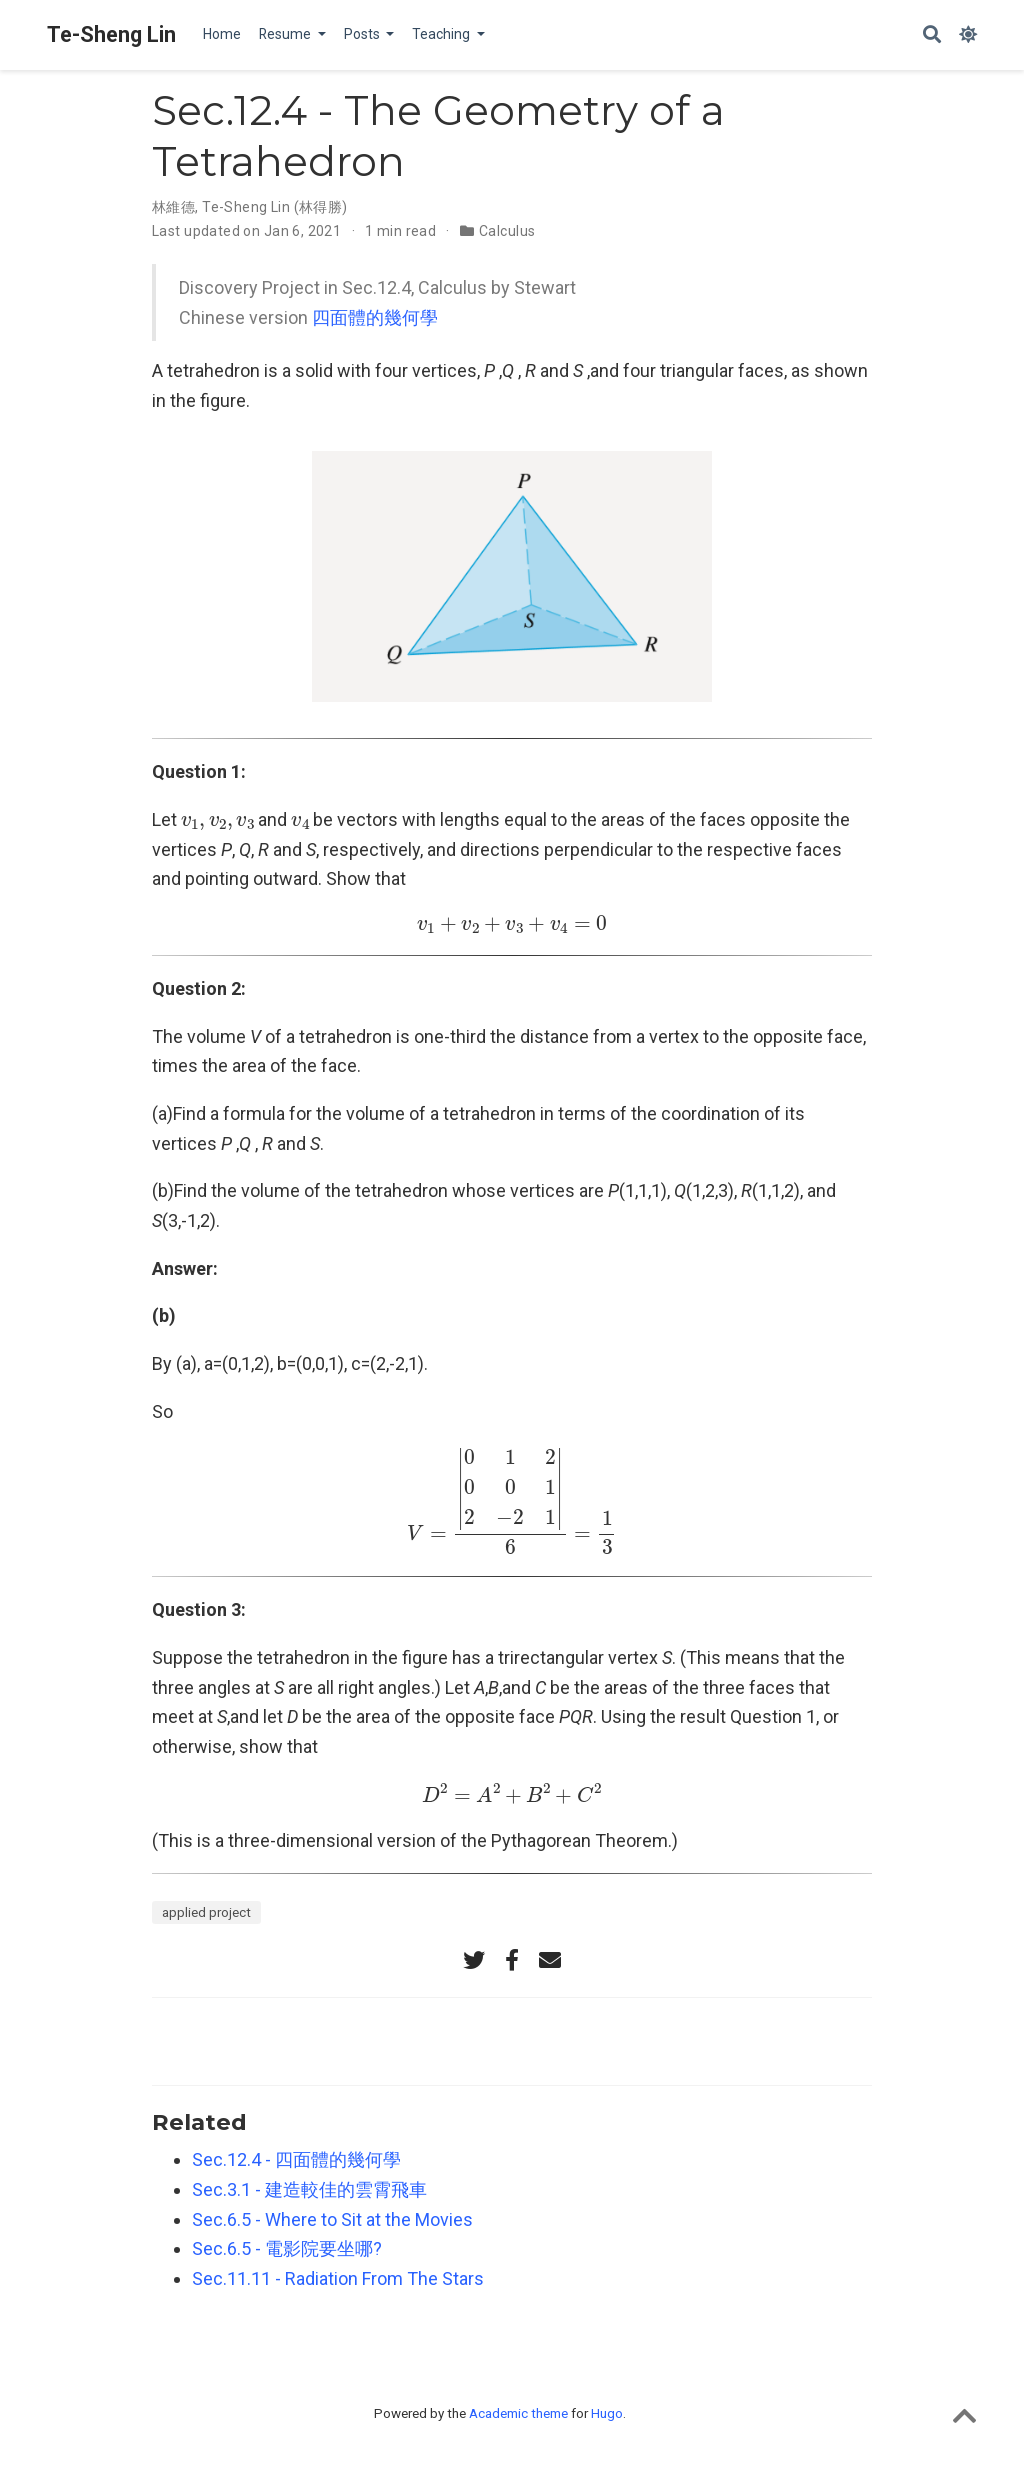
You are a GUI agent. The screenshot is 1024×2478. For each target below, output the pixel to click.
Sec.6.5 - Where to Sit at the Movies (332, 2219)
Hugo (607, 2413)
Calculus (507, 231)
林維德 (173, 207)
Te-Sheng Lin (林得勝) (275, 207)
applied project (206, 1912)
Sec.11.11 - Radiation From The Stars (338, 2278)
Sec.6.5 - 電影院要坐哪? (287, 2248)
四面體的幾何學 (375, 317)
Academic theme (518, 2413)
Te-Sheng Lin (111, 34)
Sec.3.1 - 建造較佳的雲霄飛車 (309, 2189)
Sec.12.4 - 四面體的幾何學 (296, 2159)
